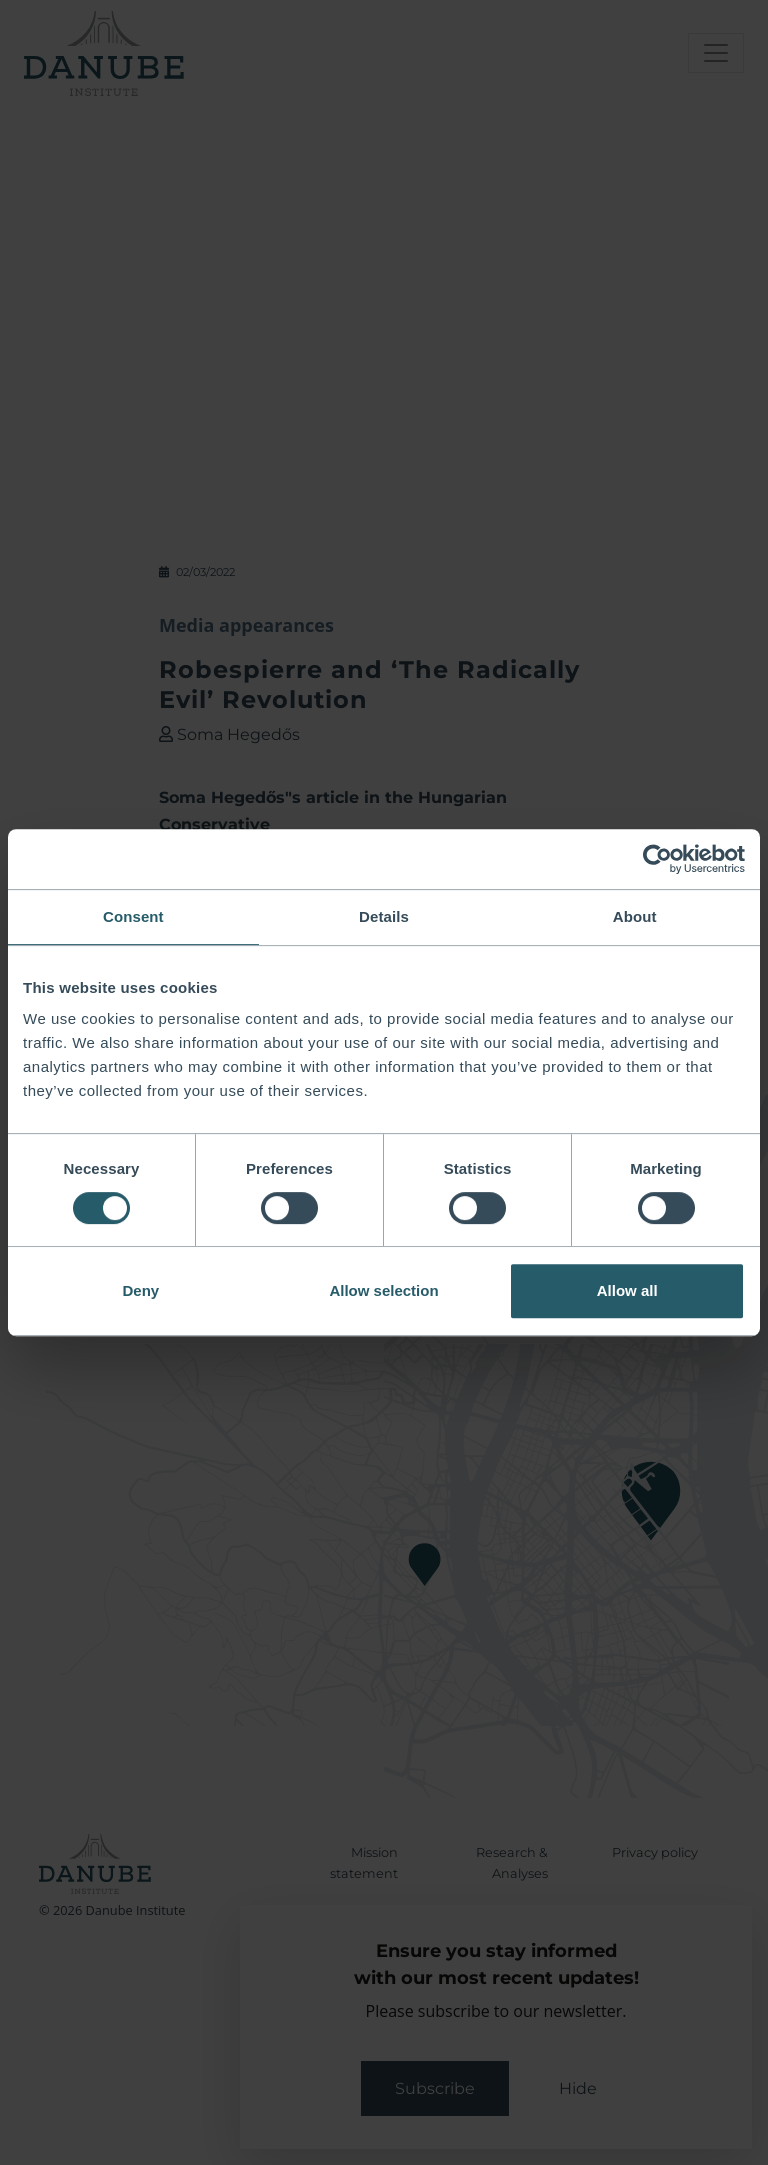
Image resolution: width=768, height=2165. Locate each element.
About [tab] (635, 916)
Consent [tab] (133, 916)
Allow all (627, 1290)
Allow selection (383, 1290)
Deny (140, 1290)
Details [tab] (384, 916)
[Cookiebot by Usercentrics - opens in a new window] (657, 859)
